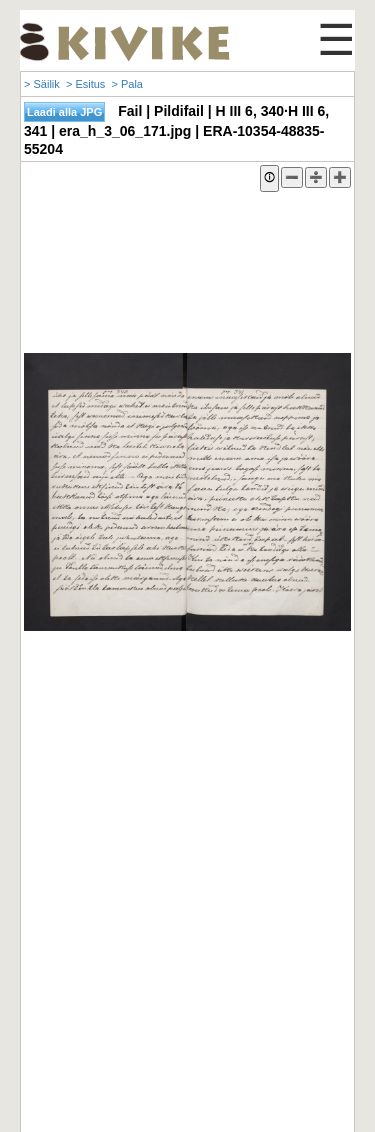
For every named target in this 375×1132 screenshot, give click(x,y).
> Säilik (42, 84)
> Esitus (85, 84)
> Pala (127, 84)
